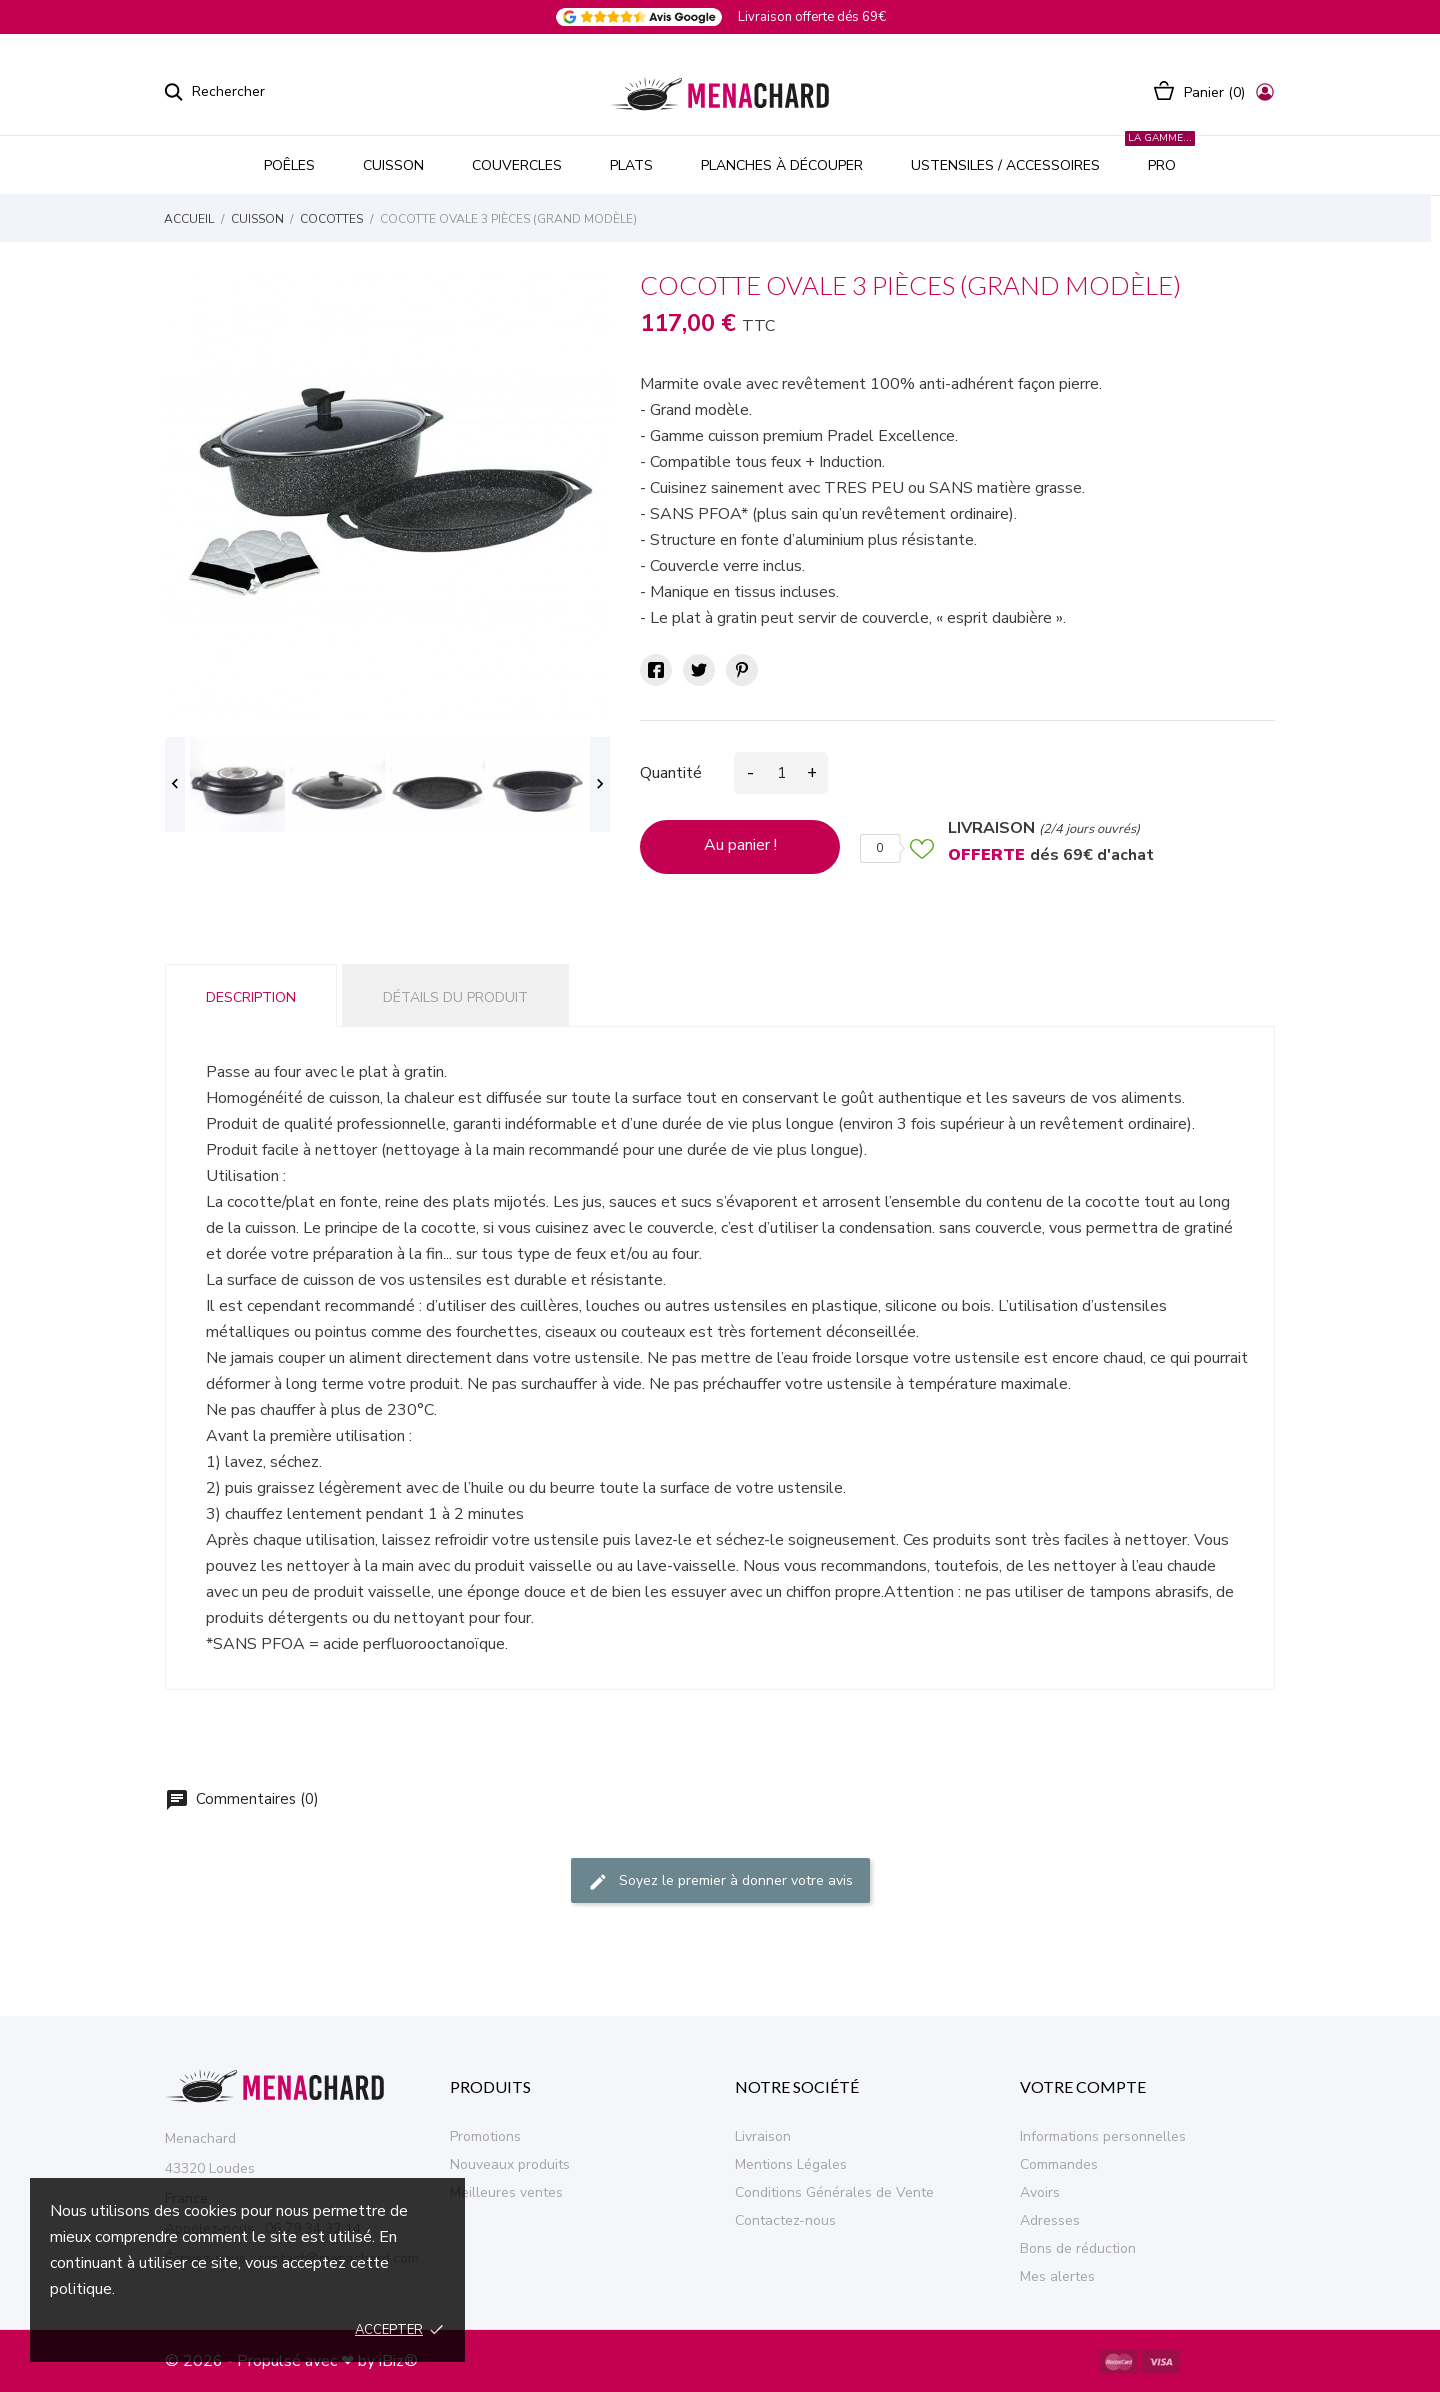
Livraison (763, 2136)
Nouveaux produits (510, 2164)
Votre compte (1083, 2086)
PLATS (631, 165)
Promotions (485, 2136)
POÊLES (289, 165)
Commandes (1059, 2164)
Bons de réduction (1078, 2248)
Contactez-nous (785, 2220)
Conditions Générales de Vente (834, 2192)
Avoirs (1040, 2192)
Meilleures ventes (506, 2192)
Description (251, 997)
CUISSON (393, 165)
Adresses (1050, 2220)
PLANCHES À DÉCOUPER (782, 165)
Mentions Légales (791, 2164)
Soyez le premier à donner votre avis (720, 1882)
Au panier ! (740, 845)
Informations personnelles (1103, 2136)
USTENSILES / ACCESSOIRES (1005, 165)
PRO (1160, 155)
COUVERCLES (517, 165)
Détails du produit (455, 997)
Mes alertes (1057, 2276)
